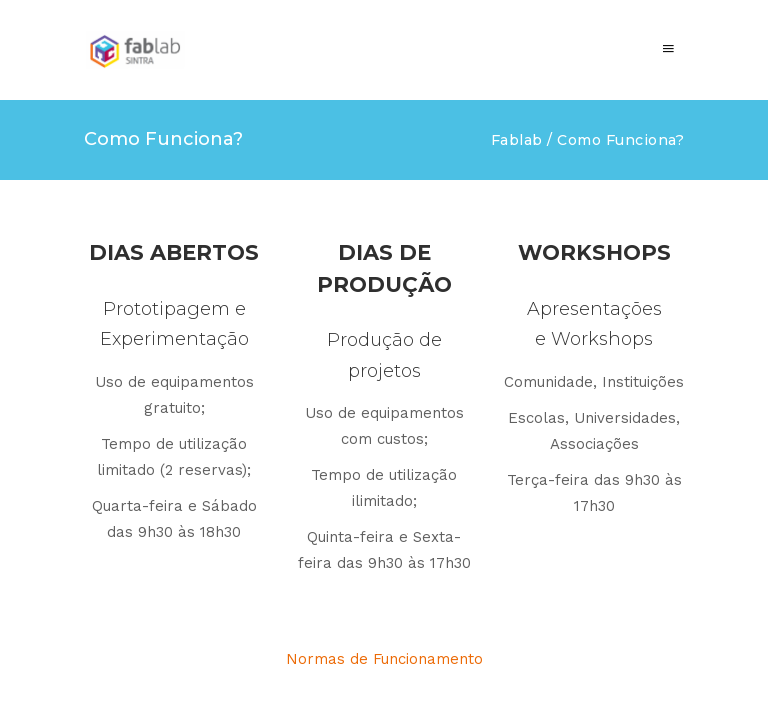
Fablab (517, 140)
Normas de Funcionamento (384, 659)
